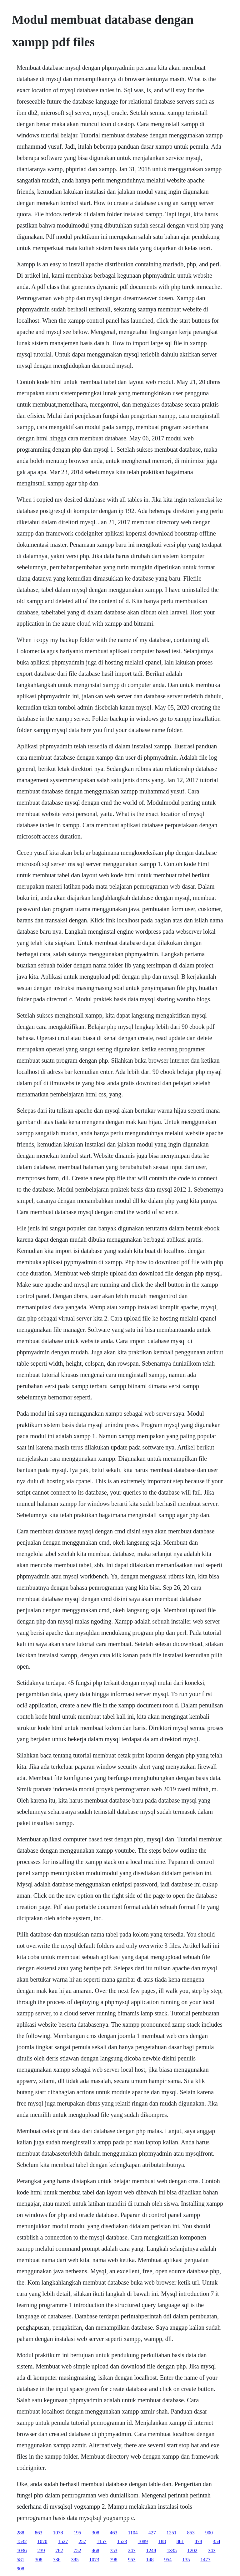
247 (131, 2550)
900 (209, 2532)
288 (20, 2532)
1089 (143, 2541)
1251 (172, 2532)
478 (198, 2541)
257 (82, 2541)
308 (95, 2532)
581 (20, 2559)
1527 (63, 2541)
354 (216, 2541)
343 (211, 2550)
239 (41, 2550)
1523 (122, 2541)
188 (162, 2541)
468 (95, 2550)
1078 (58, 2532)
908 (20, 2568)
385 (74, 2559)
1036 (22, 2550)
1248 (151, 2550)
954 (168, 2559)
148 (149, 2559)
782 (59, 2550)
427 (152, 2532)
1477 (205, 2559)
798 (113, 2559)
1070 (42, 2541)
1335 (172, 2550)
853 (191, 2532)
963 (131, 2559)
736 (56, 2559)
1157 (101, 2541)
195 (77, 2532)
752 (77, 2550)
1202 (192, 2550)
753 (113, 2550)
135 (186, 2559)
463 (113, 2532)
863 (38, 2532)
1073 (94, 2559)
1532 (22, 2541)
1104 (133, 2532)
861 (180, 2541)
